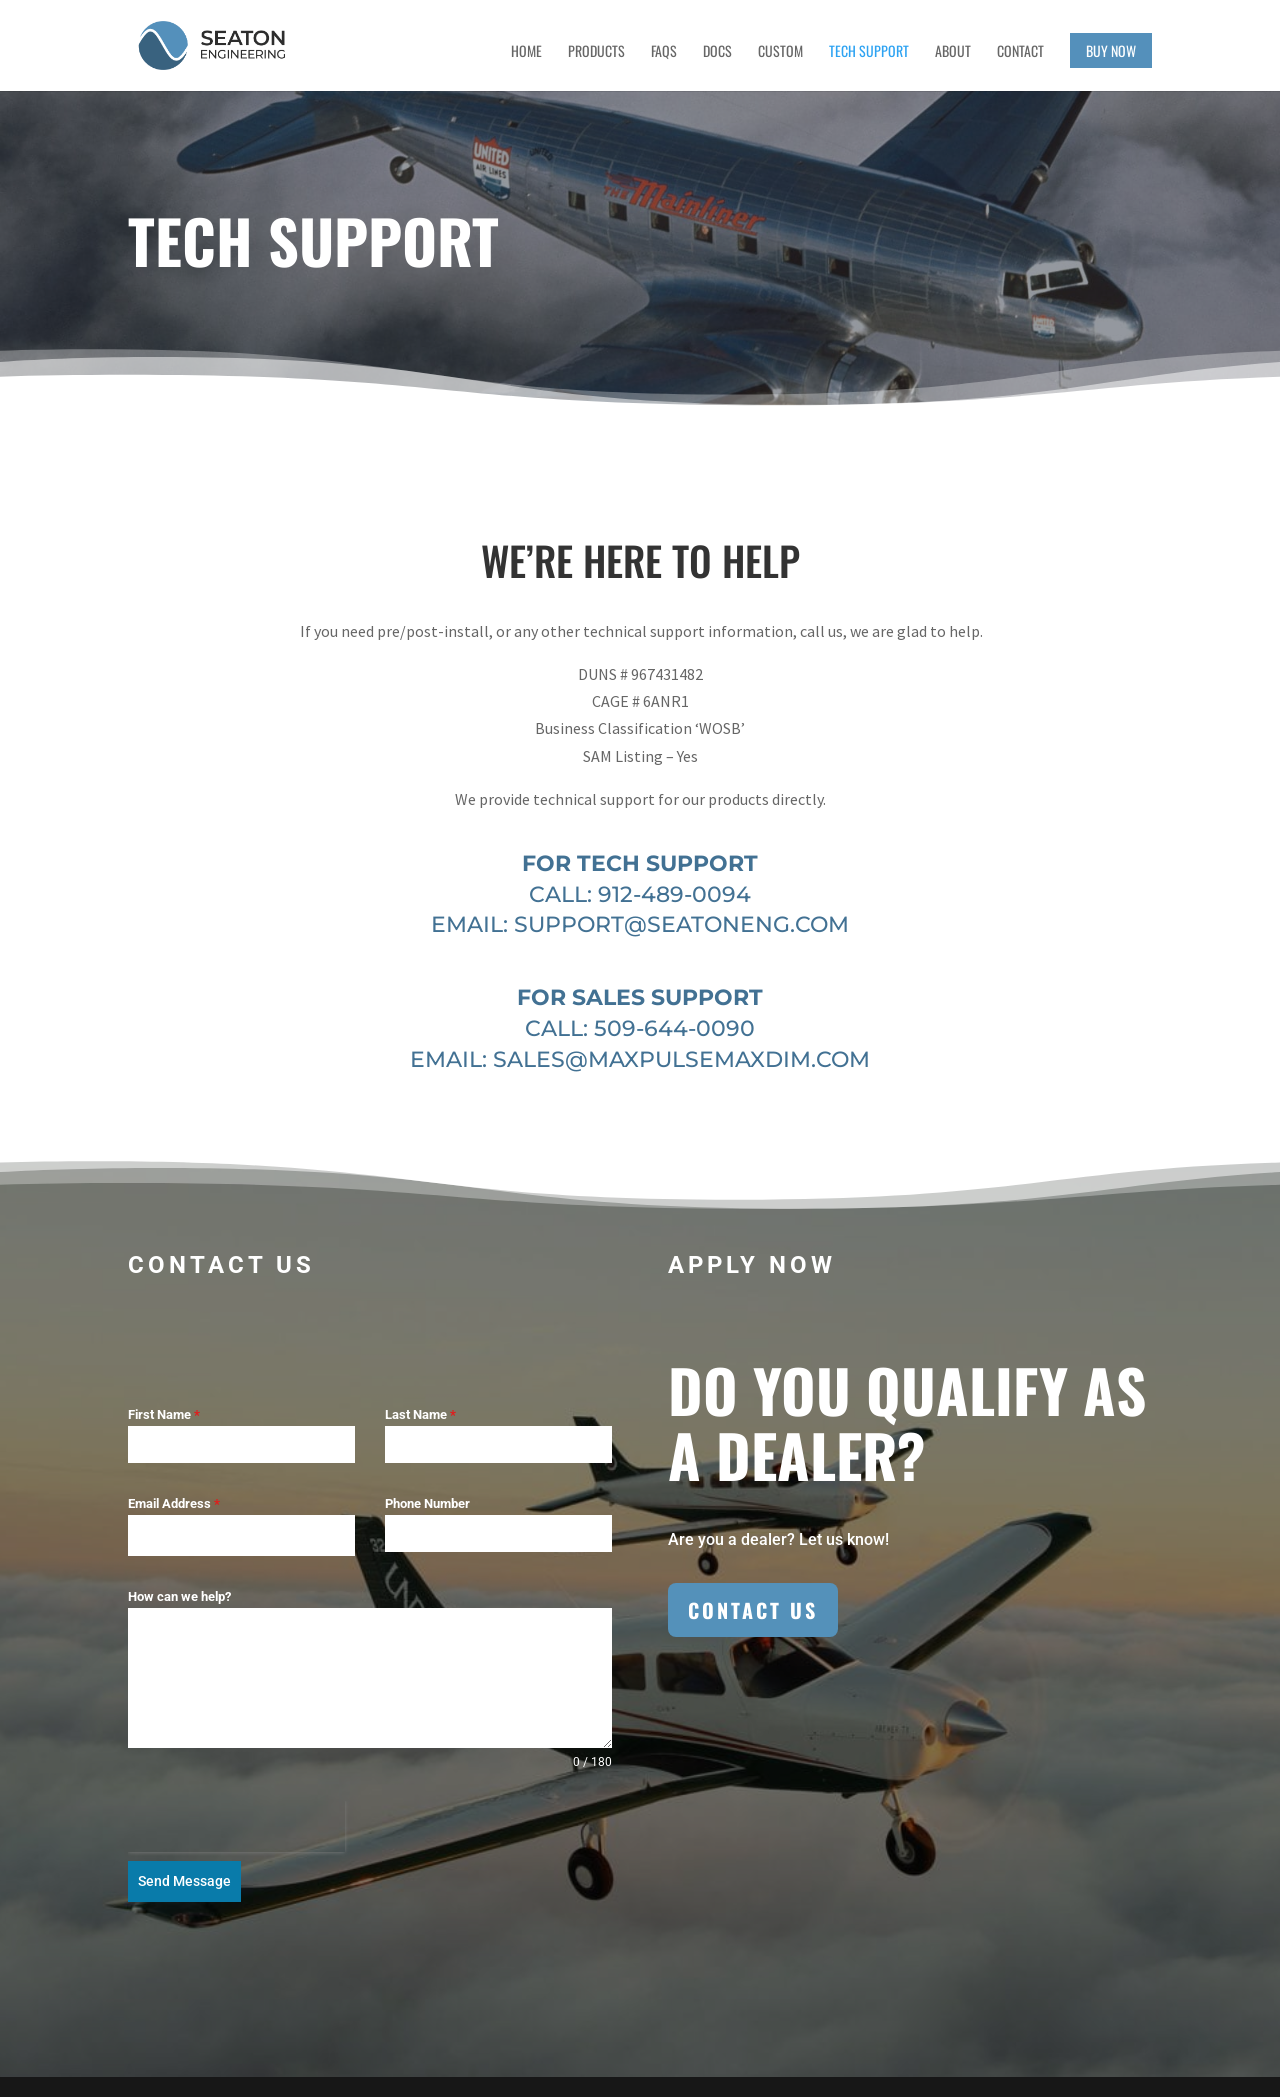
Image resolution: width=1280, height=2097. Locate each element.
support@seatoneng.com (681, 924)
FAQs (664, 52)
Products (596, 52)
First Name (164, 1414)
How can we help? (179, 1596)
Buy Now (1111, 50)
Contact (1020, 52)
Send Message (184, 1881)
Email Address (174, 1503)
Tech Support (869, 52)
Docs (717, 52)
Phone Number (427, 1503)
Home (526, 52)
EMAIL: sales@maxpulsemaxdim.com (640, 1059)
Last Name (420, 1414)
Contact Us (753, 1610)
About (953, 52)
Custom (780, 52)
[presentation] (236, 1826)
